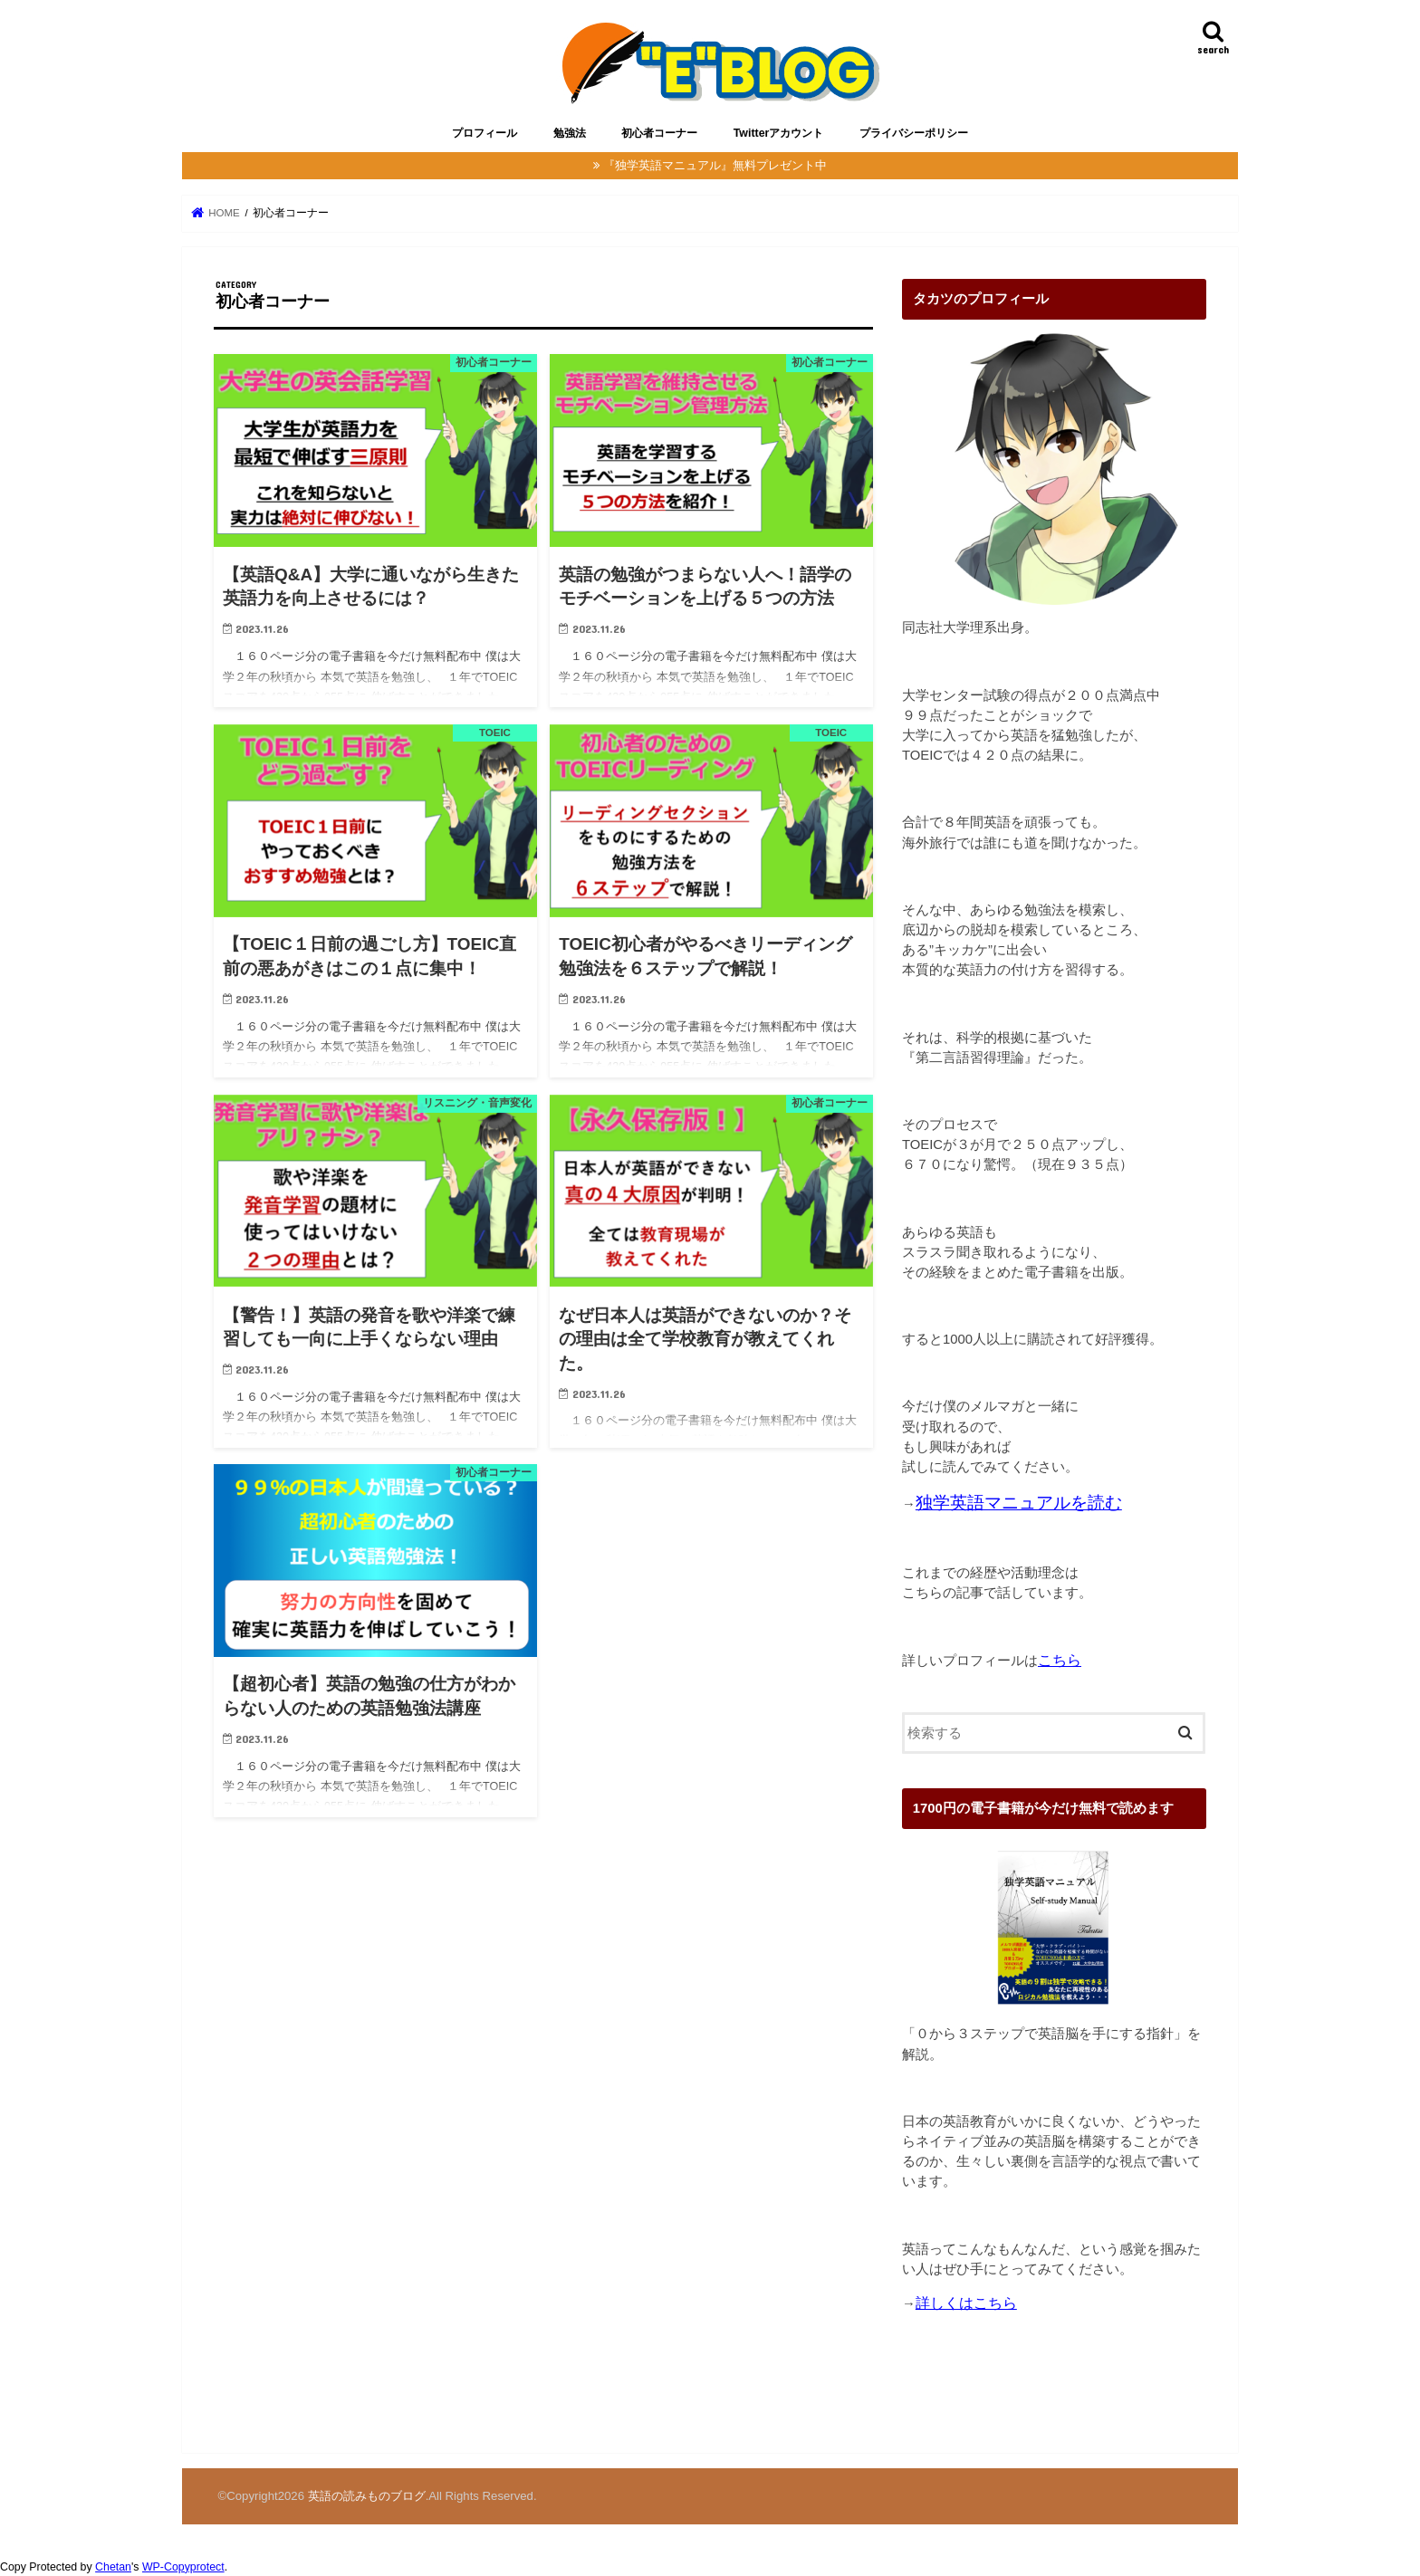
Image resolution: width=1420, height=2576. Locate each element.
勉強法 (569, 133)
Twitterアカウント (779, 133)
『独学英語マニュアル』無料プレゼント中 (715, 165)
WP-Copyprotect (183, 2567)
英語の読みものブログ (367, 2496)
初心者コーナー (659, 133)
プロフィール (484, 133)
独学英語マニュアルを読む (1019, 1502)
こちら (1059, 1660)
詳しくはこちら (966, 2303)
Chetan (113, 2567)
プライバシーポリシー (913, 133)
